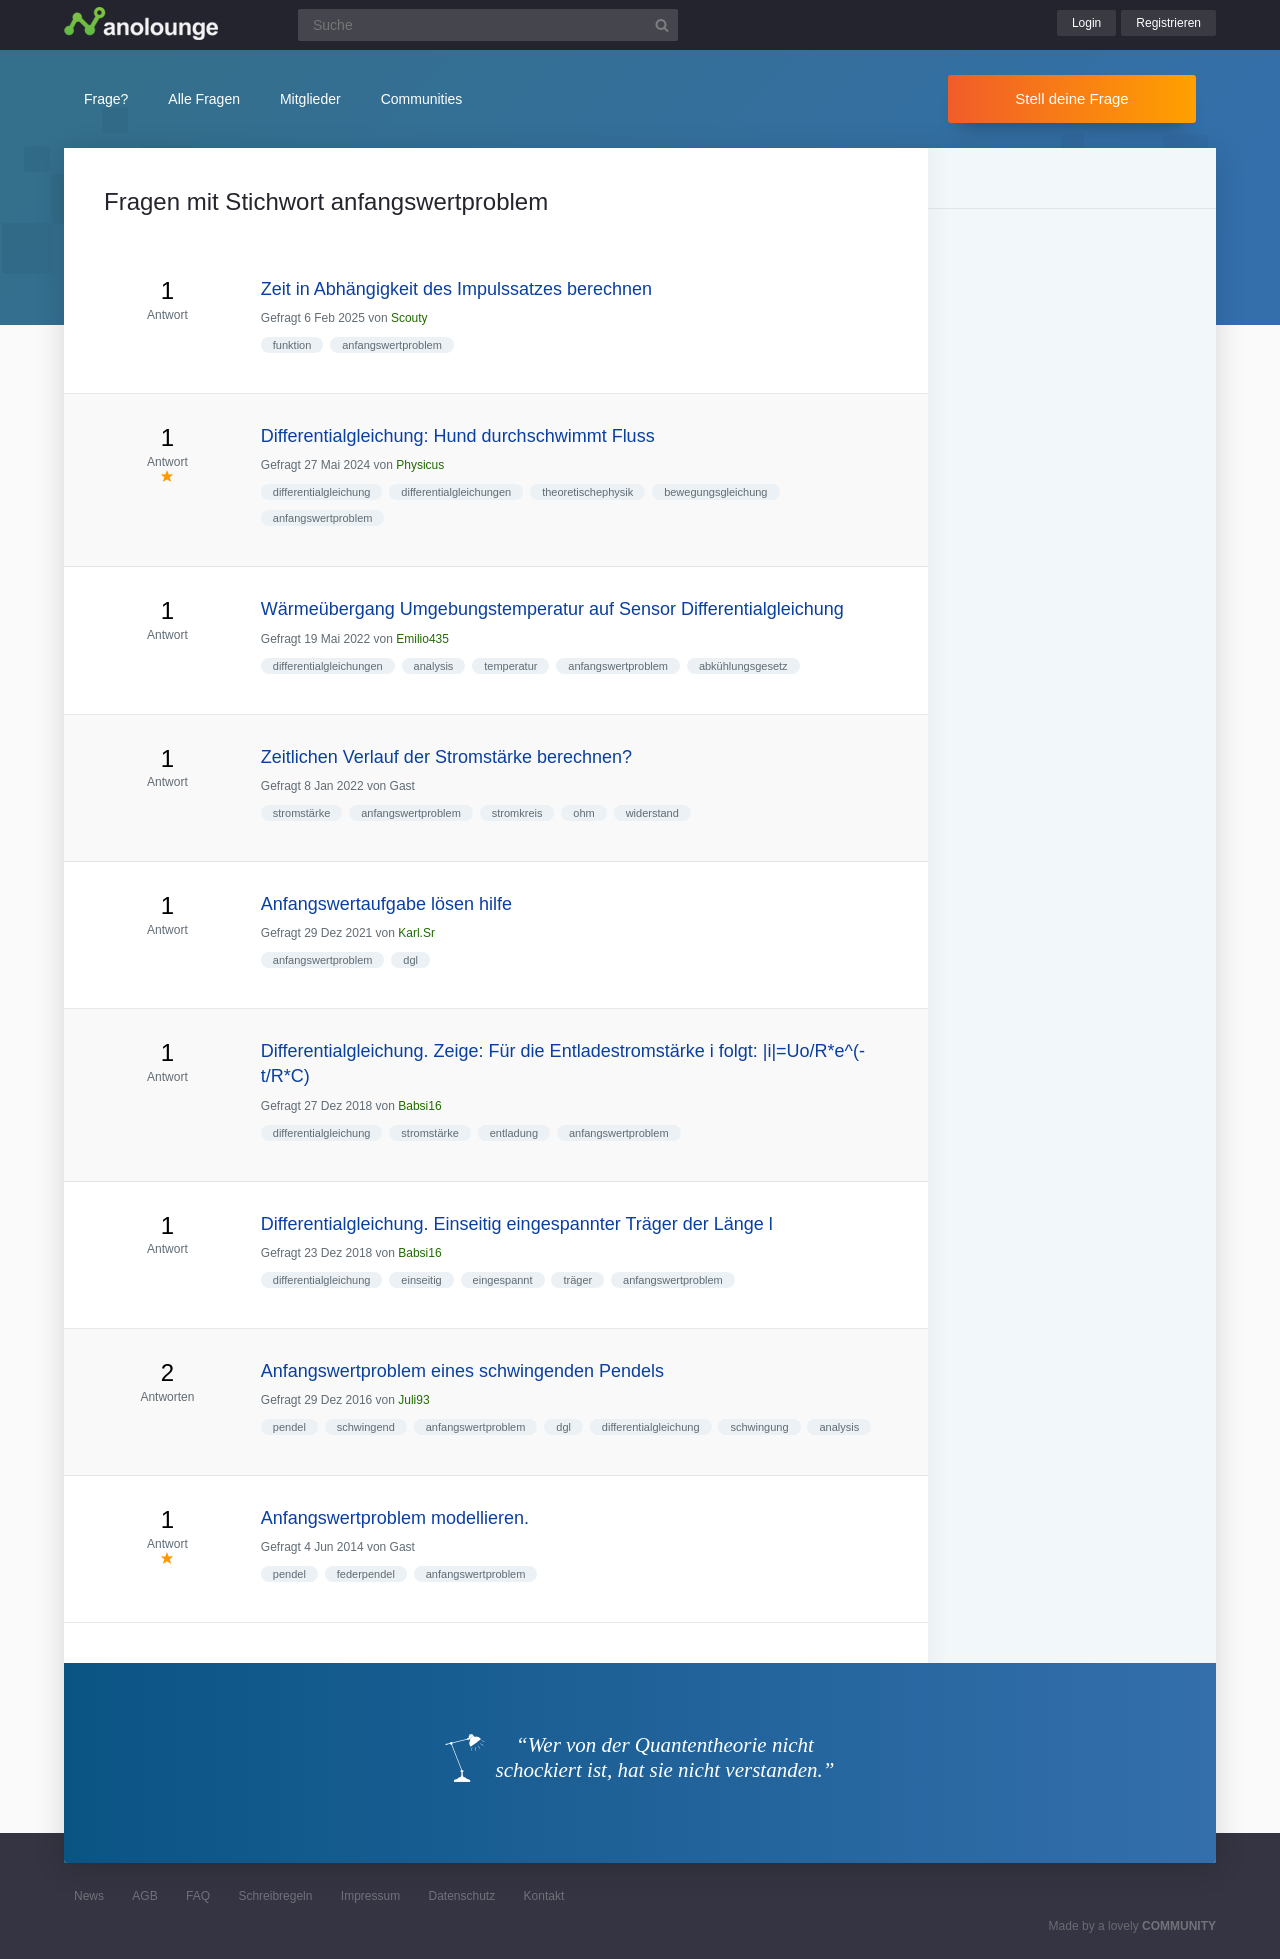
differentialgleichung (322, 492)
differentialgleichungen (456, 492)
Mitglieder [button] (310, 99)
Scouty (409, 318)
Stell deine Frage (1071, 98)
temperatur (510, 666)
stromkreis (517, 813)
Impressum (370, 1896)
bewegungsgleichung (715, 492)
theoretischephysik (587, 492)
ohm (583, 813)
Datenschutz (461, 1896)
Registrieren (1168, 23)
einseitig (421, 1280)
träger (577, 1280)
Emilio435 (422, 639)
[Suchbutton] (662, 25)
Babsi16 (419, 1106)
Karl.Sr (416, 933)
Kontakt (544, 1896)
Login (1086, 23)
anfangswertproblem (392, 345)
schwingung (759, 1427)
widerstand (652, 813)
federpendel (366, 1574)
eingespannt (503, 1280)
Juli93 (413, 1400)
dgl (410, 960)
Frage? (106, 99)
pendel (289, 1427)
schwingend (366, 1427)
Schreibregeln (275, 1896)
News (89, 1896)
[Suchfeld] (488, 25)
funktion (292, 345)
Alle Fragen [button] (204, 99)
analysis (434, 666)
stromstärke (301, 813)
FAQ (198, 1896)
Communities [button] (422, 99)
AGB (144, 1896)
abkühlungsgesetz (743, 666)
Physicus (420, 465)
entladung (514, 1133)
